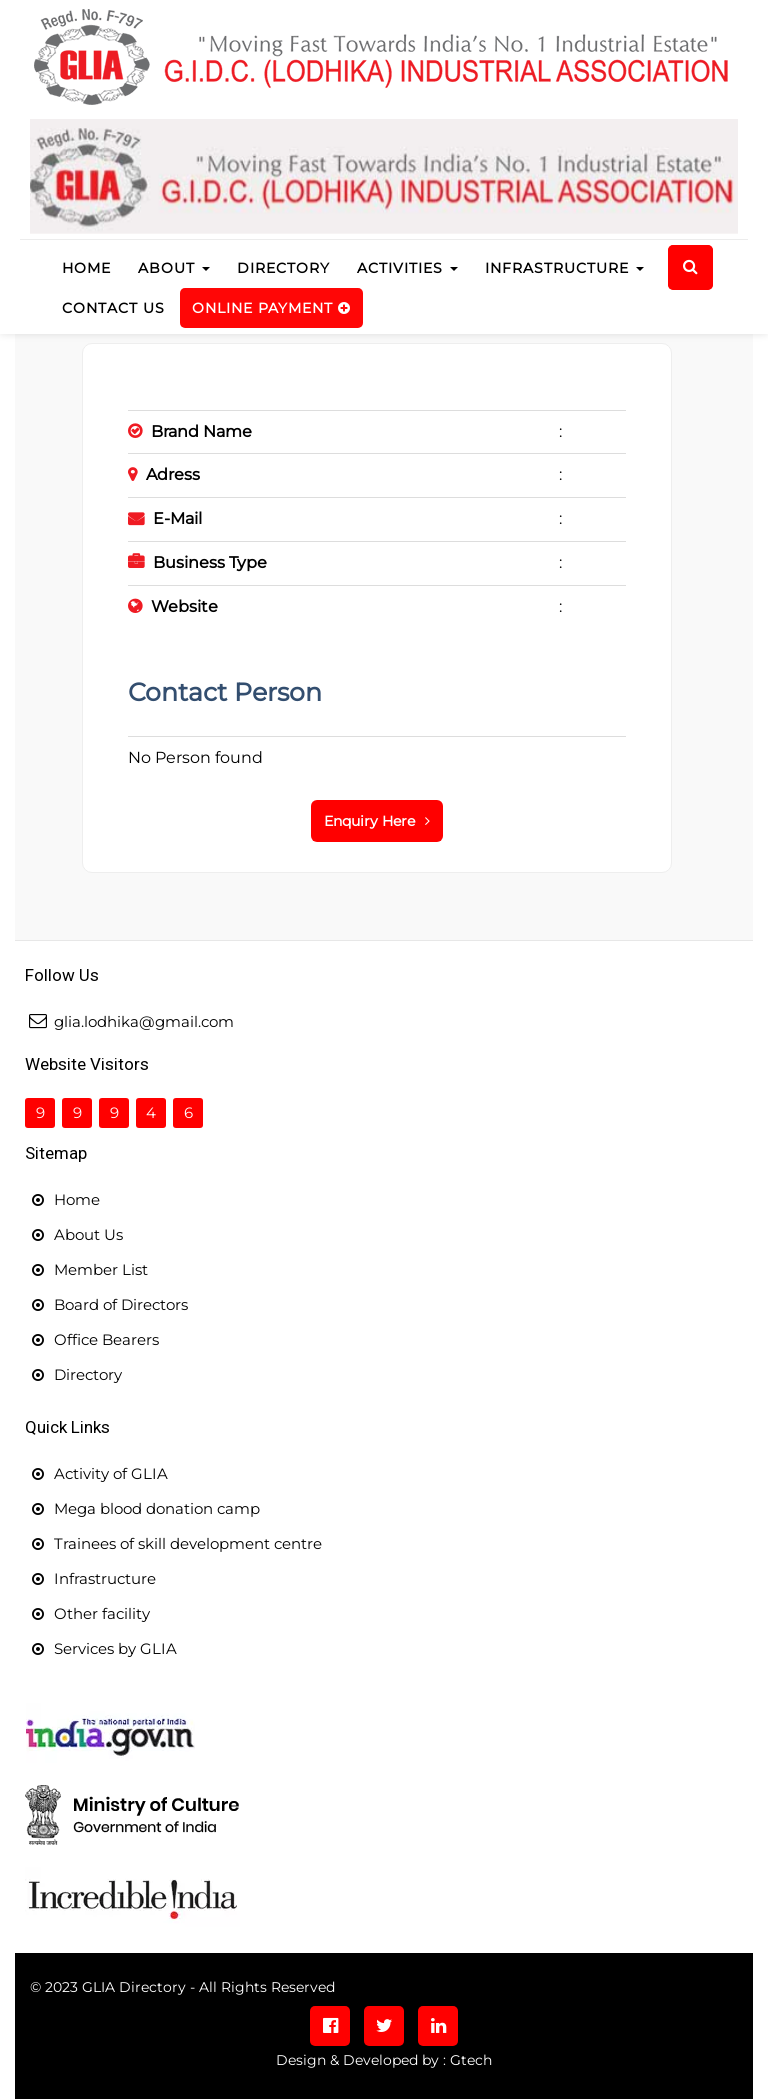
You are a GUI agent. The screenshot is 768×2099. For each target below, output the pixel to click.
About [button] (174, 268)
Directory (283, 268)
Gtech (471, 2060)
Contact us (113, 308)
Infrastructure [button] (564, 268)
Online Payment (271, 308)
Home (92, 267)
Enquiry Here (377, 821)
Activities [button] (407, 268)
